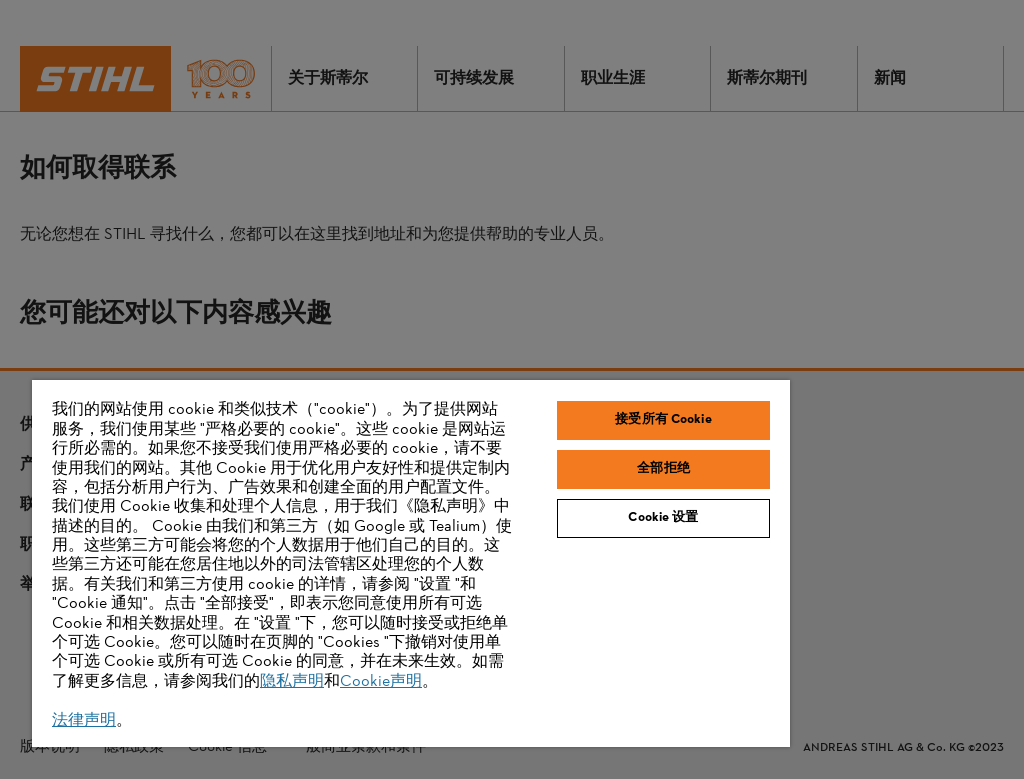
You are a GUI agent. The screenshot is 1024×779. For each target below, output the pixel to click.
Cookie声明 (381, 682)
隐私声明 (292, 682)
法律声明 (84, 721)
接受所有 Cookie (663, 420)
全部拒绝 (663, 469)
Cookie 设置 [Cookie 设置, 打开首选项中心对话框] (663, 518)
